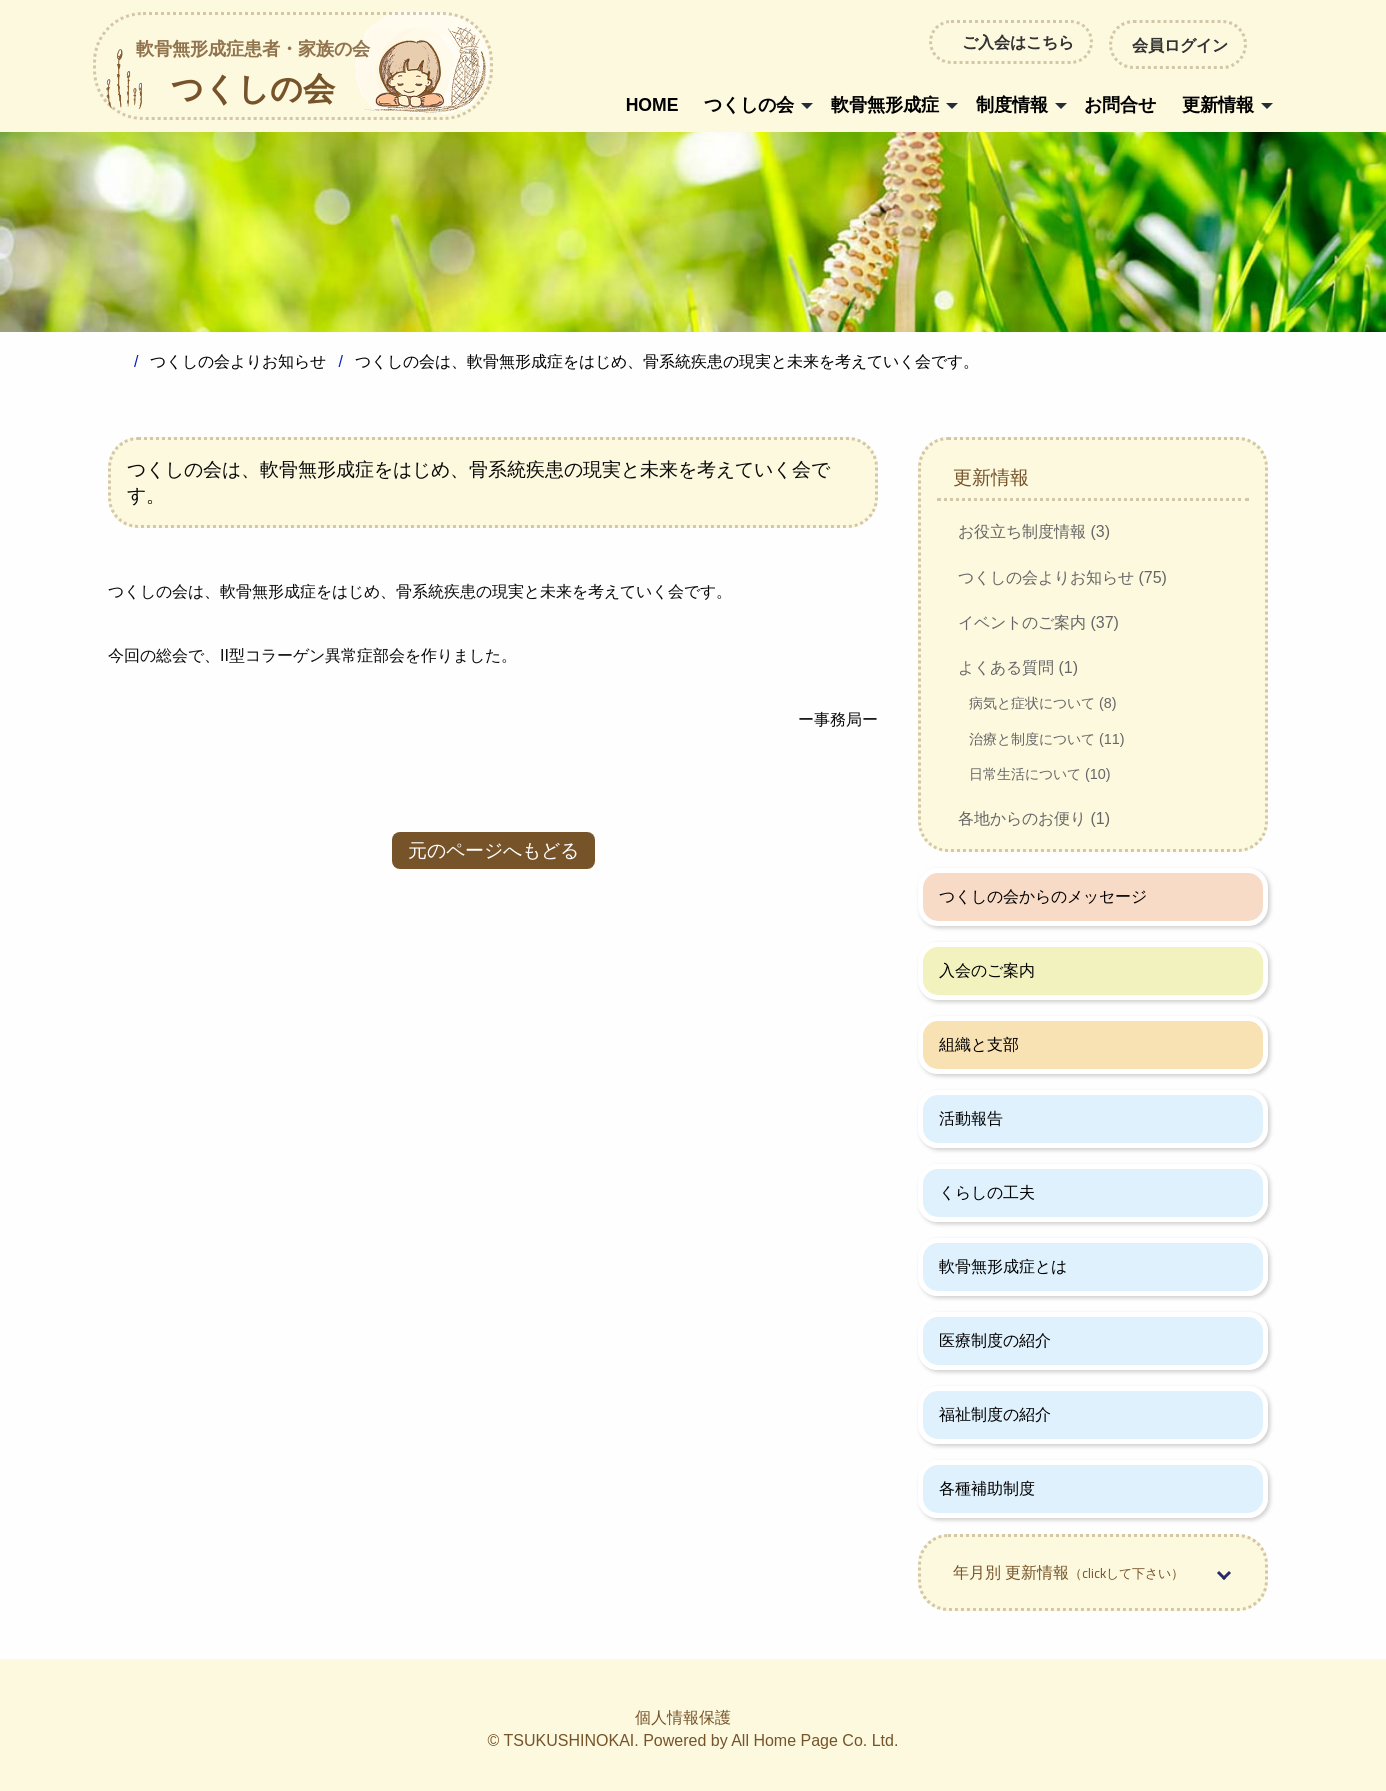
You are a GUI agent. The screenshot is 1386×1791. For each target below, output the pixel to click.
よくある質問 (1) (1018, 667)
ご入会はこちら (1018, 42)
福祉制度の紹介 (995, 1414)
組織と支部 (979, 1044)
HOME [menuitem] (652, 105)
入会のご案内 (987, 970)
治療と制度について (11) (1047, 739)
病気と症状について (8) (1043, 703)
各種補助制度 (987, 1488)
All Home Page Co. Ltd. (814, 1740)
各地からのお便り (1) (1034, 818)
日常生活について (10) (1040, 774)
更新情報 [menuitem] (1218, 105)
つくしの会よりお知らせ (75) (1062, 577)
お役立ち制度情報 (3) (1034, 531)
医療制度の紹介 (995, 1340)
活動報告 (971, 1118)
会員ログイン (1178, 44)
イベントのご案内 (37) (1038, 622)
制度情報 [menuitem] (1012, 105)
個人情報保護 (683, 1717)
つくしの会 (253, 74)
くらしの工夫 (987, 1192)
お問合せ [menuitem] (1120, 105)
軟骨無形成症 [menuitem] (885, 105)
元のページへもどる (493, 850)
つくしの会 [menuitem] (749, 105)
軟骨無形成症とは (1003, 1266)
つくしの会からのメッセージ (1043, 896)
